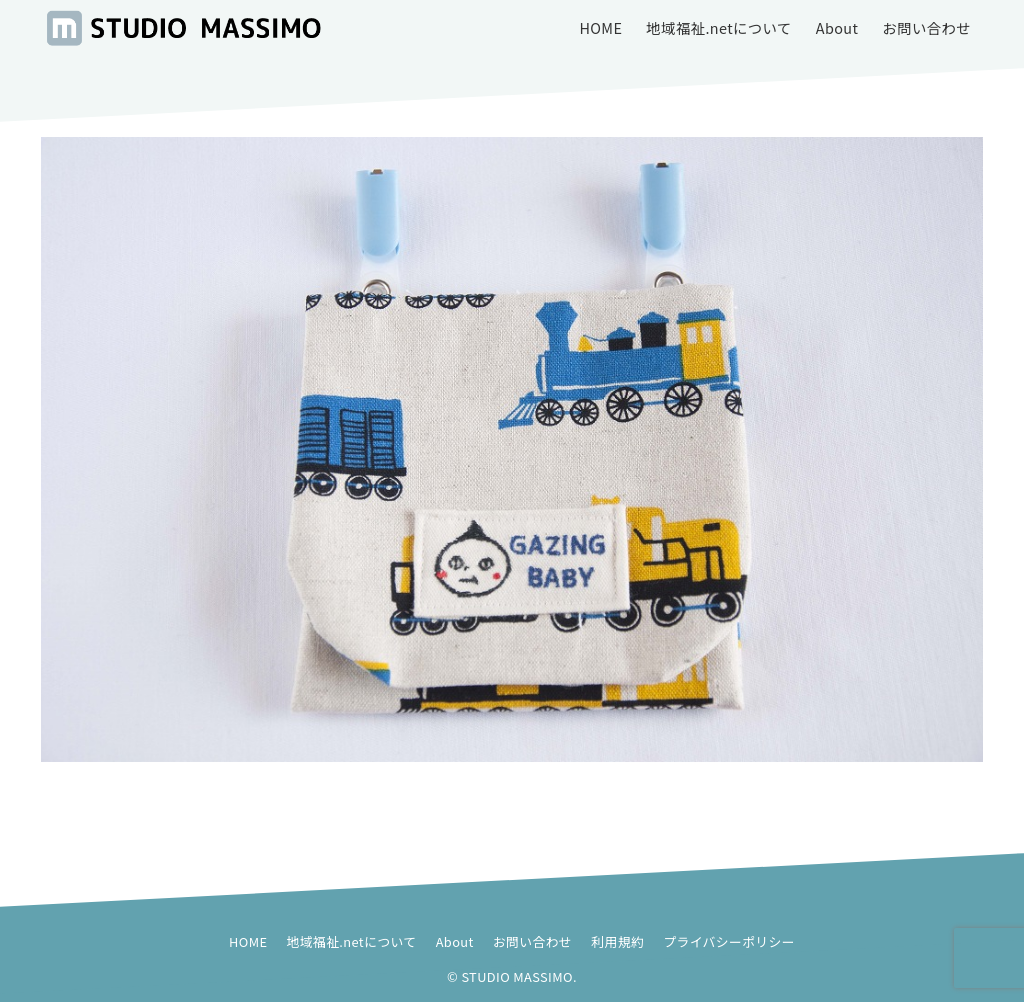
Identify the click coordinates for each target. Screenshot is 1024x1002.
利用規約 (617, 941)
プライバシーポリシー (729, 941)
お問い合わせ (532, 941)
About (455, 941)
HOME (248, 941)
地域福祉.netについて (352, 941)
